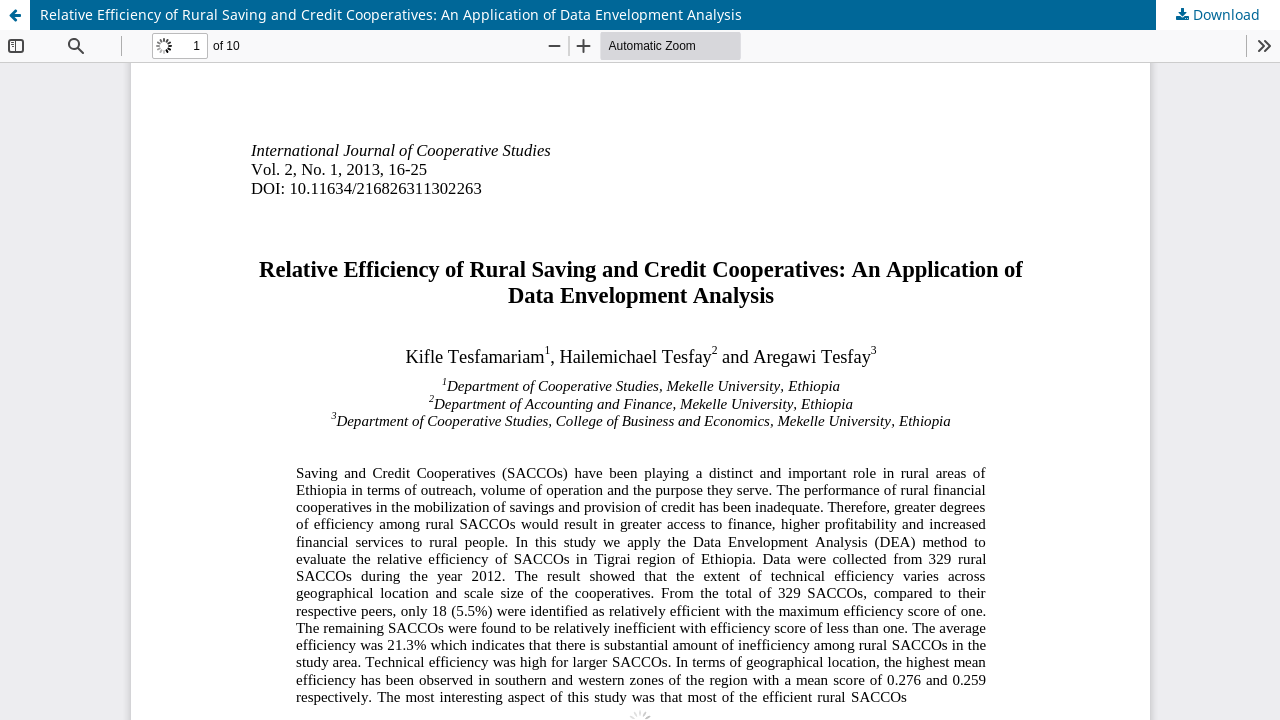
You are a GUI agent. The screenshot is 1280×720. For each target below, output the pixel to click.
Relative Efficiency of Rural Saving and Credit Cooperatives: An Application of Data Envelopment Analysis (391, 14)
